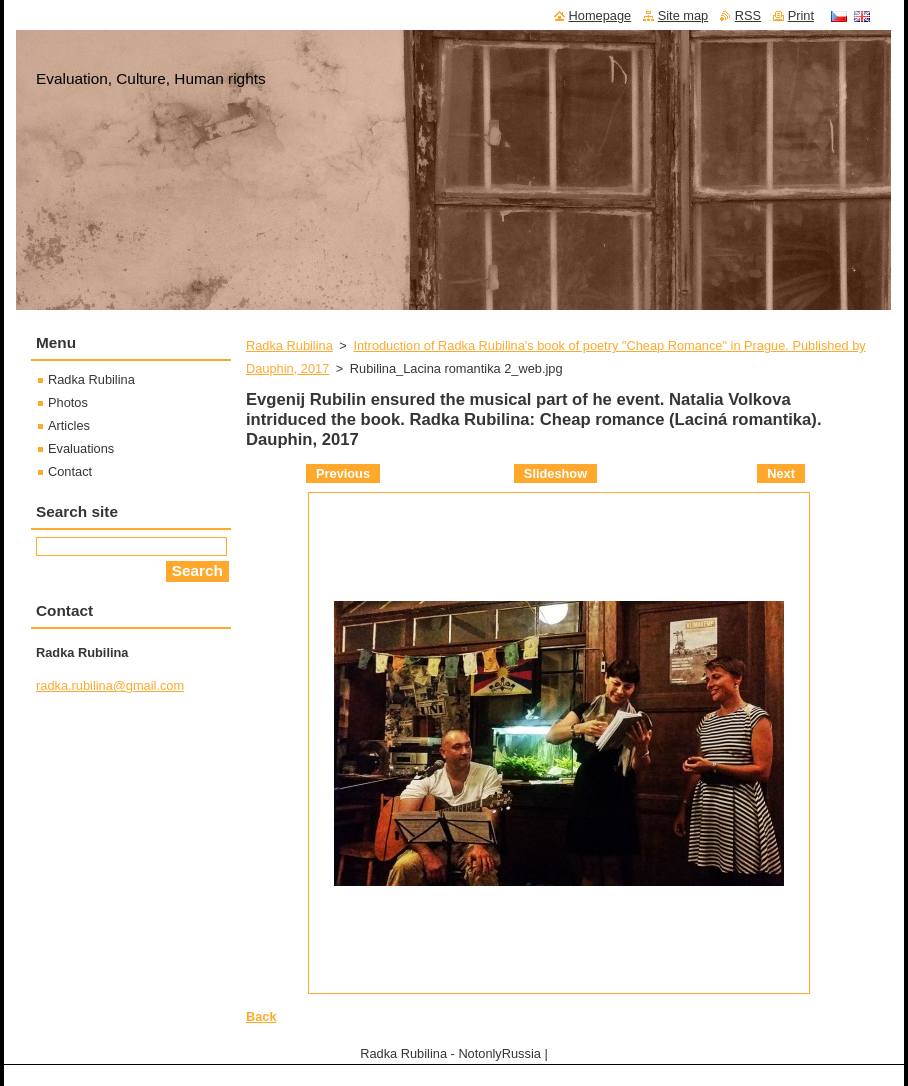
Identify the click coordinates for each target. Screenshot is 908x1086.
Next (781, 473)
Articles (69, 425)
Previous (343, 473)
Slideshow (555, 473)
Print (801, 15)
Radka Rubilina (289, 345)
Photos (68, 402)
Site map (683, 15)
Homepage (600, 15)
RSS (748, 15)
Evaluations (81, 448)
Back (261, 1016)
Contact (70, 471)
